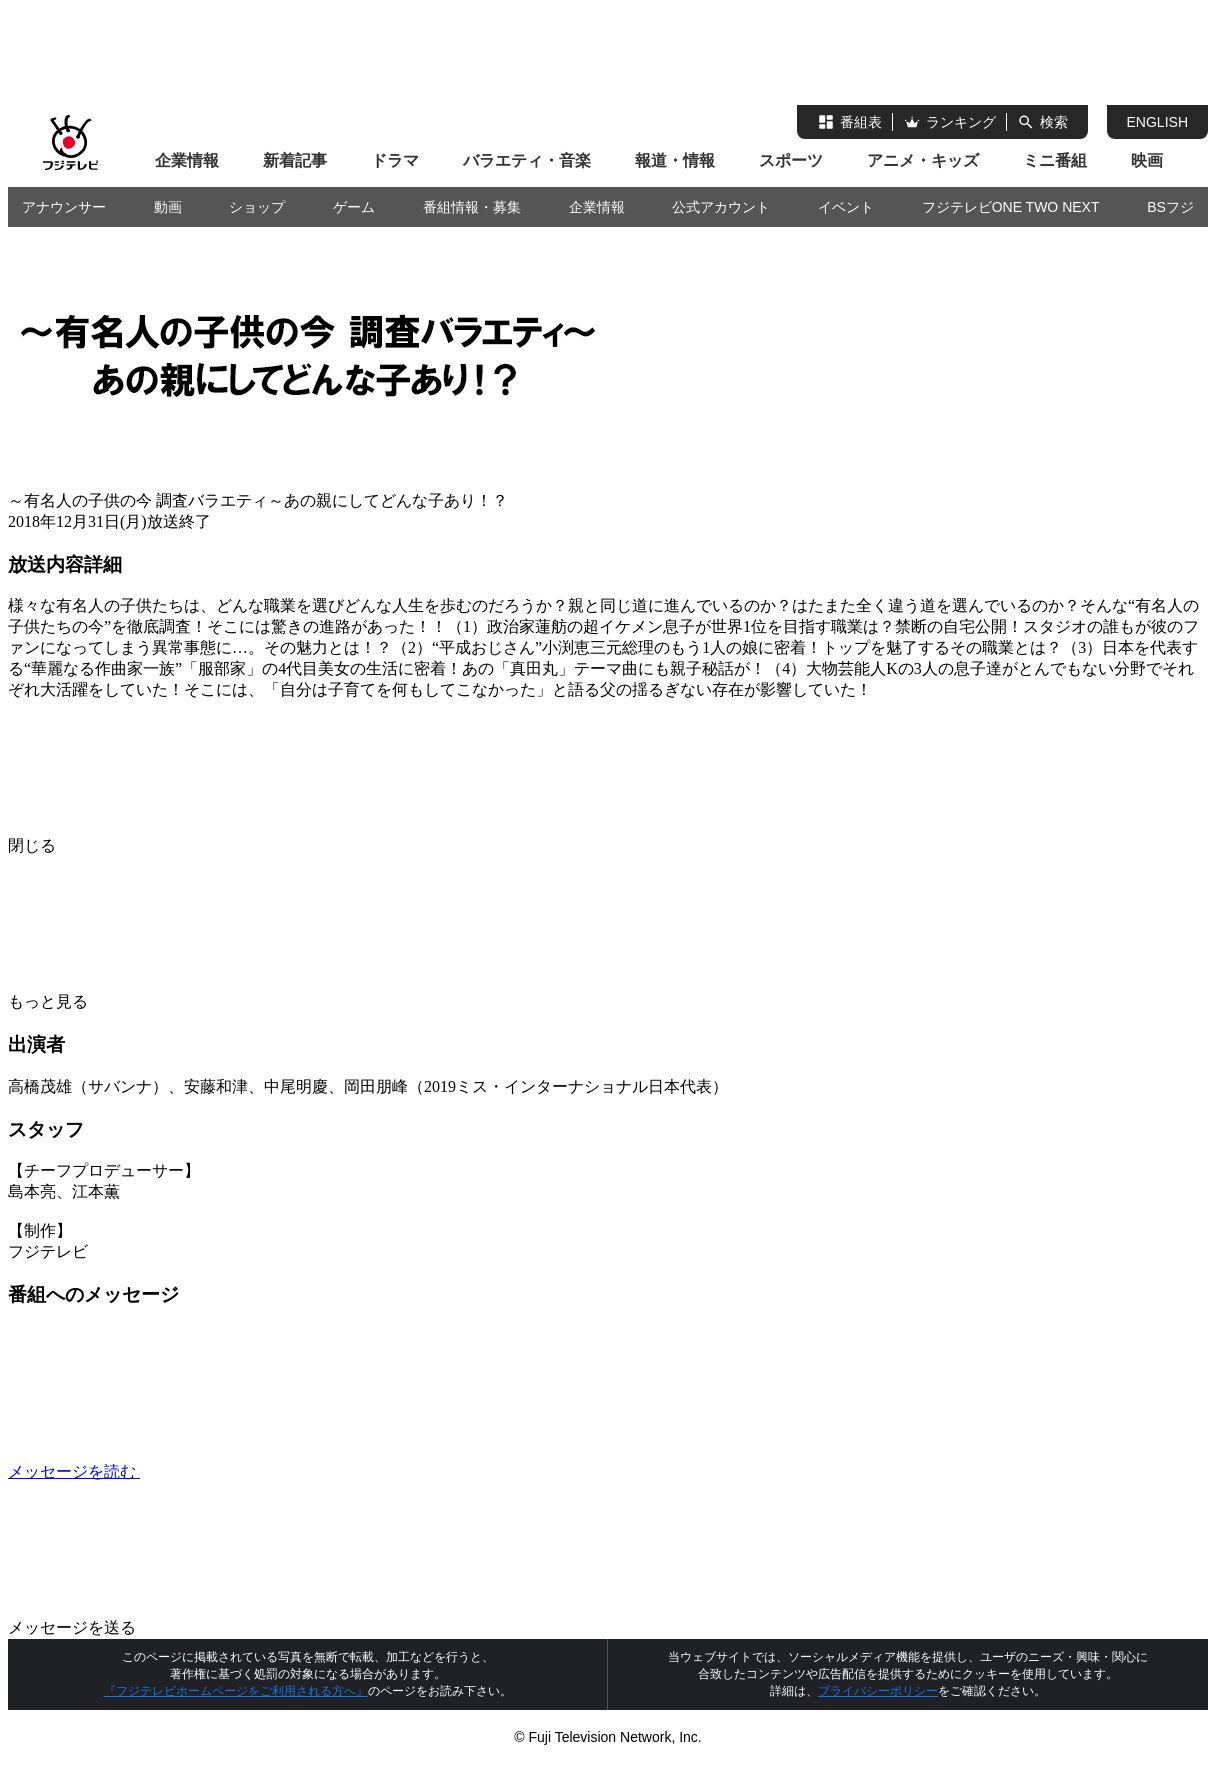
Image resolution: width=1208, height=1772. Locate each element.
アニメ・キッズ (923, 160)
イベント (846, 207)
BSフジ (1170, 207)
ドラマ (395, 160)
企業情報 (187, 160)
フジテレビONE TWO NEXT (1011, 207)
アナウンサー (64, 207)
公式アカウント (721, 207)
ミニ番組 (1055, 160)
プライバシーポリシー (878, 1691)
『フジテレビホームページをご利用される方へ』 (236, 1691)
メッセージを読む (224, 1471)
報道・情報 (675, 160)
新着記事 (295, 160)
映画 (1147, 160)
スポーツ (791, 160)
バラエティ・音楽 (527, 160)
